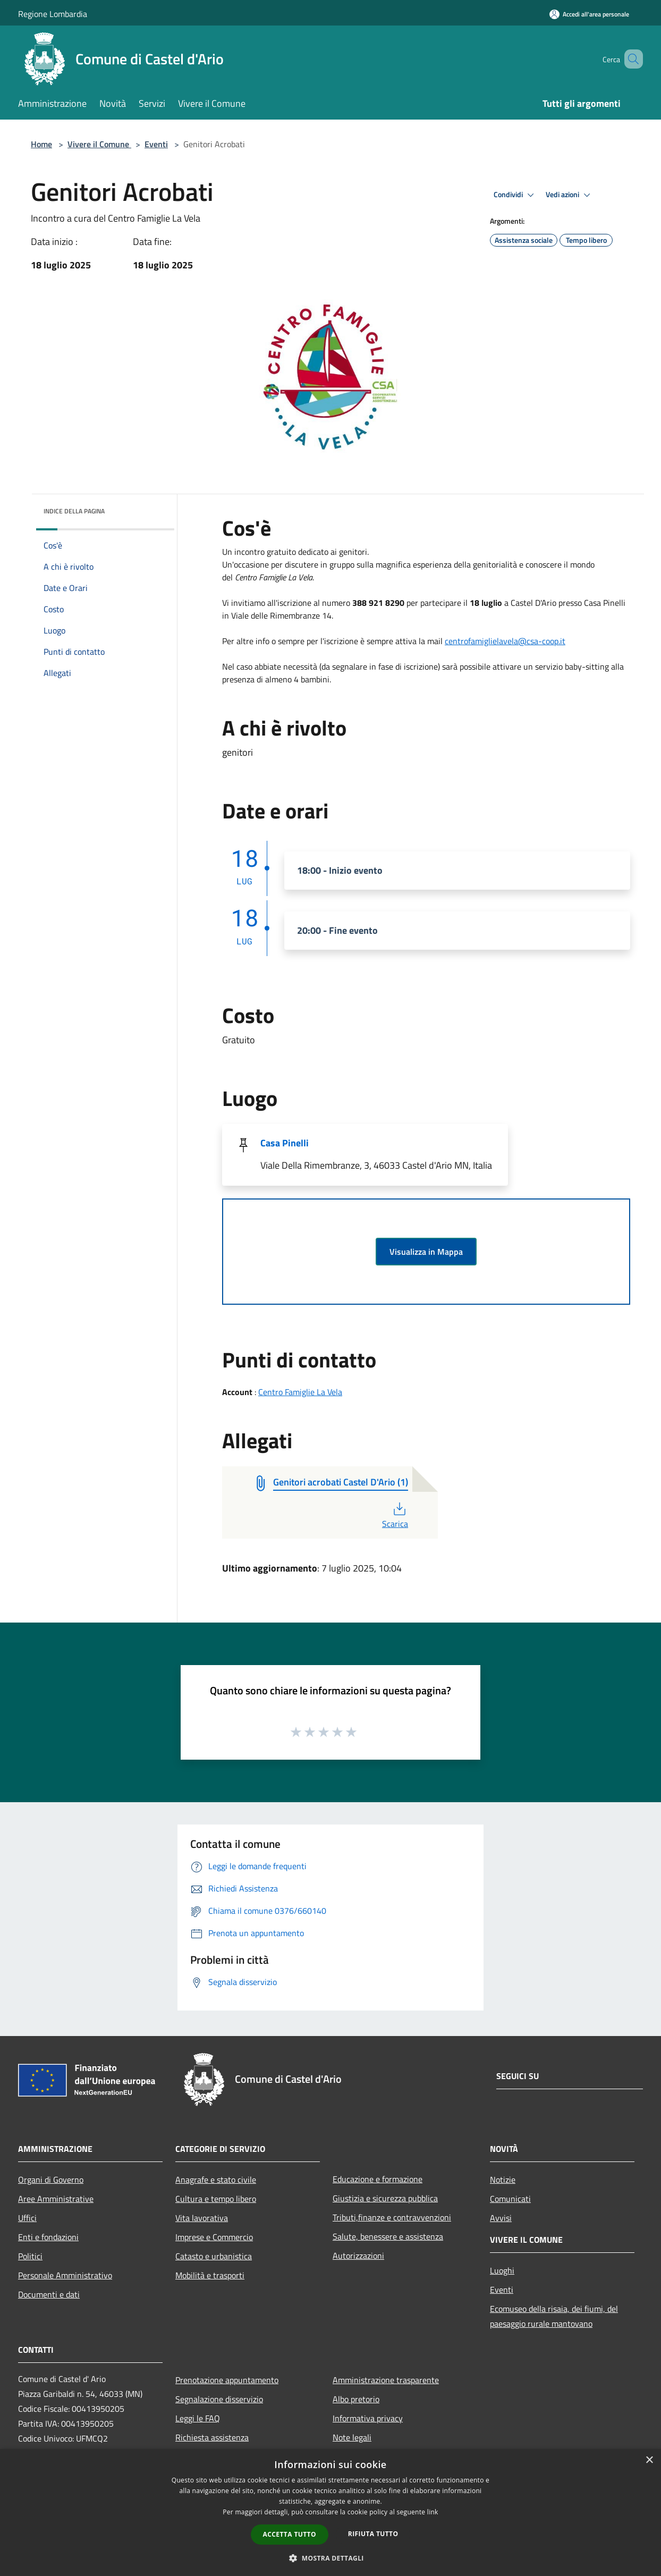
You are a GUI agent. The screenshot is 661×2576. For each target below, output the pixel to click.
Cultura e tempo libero (215, 2198)
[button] (330, 2558)
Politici (30, 2256)
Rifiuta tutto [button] (373, 2533)
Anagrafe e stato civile (215, 2179)
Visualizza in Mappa (426, 1251)
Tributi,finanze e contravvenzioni (392, 2217)
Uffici (27, 2217)
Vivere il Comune (99, 144)
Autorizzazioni (358, 2255)
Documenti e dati (49, 2294)
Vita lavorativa (201, 2217)
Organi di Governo (50, 2179)
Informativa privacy (368, 2418)
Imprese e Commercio (214, 2237)
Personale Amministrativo (65, 2275)
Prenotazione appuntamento (226, 2380)
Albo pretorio (356, 2399)
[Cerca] (630, 59)
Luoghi (502, 2270)
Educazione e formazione (377, 2179)
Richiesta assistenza (212, 2437)
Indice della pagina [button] (74, 511)
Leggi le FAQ (197, 2418)
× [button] (649, 2460)
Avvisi (501, 2217)
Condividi (515, 195)
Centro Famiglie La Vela (300, 1392)
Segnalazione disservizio (219, 2399)
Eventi (156, 144)
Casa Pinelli (284, 1143)
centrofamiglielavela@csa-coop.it (505, 641)
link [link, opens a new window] (432, 2511)
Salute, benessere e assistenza (388, 2236)
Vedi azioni (570, 195)
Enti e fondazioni (48, 2237)
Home (41, 144)
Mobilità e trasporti (209, 2275)
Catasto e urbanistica (213, 2256)
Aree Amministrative (56, 2198)
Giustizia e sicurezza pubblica (385, 2198)
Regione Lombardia (52, 13)
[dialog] (330, 2512)
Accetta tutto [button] (289, 2534)
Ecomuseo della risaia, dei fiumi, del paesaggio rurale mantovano (554, 2316)
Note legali (352, 2437)
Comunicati (510, 2198)
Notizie (502, 2179)
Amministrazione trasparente (386, 2380)
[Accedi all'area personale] (589, 14)
